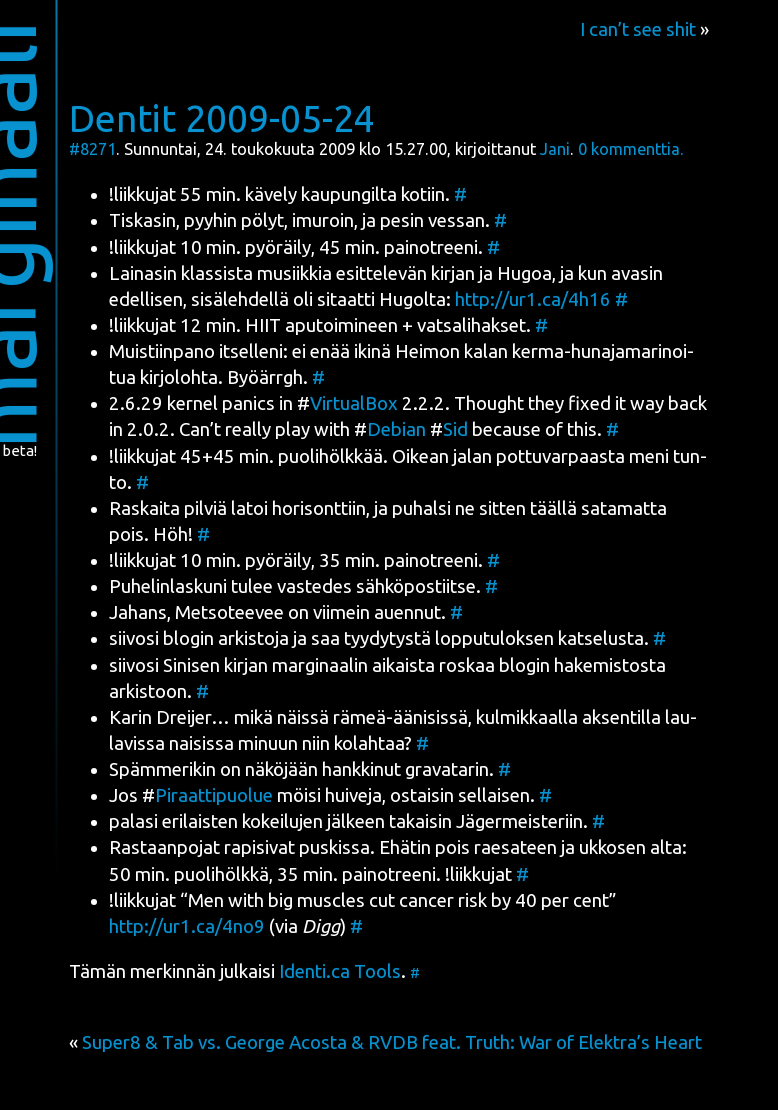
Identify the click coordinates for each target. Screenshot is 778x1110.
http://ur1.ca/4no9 (187, 926)
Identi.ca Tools (340, 971)
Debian (396, 429)
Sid (455, 429)
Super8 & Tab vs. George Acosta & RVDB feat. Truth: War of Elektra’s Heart (392, 1042)
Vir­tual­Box (354, 403)
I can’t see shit (638, 29)
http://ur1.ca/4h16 (533, 299)
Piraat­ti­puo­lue (214, 795)
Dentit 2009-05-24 (222, 118)
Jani (555, 149)
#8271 (92, 149)
